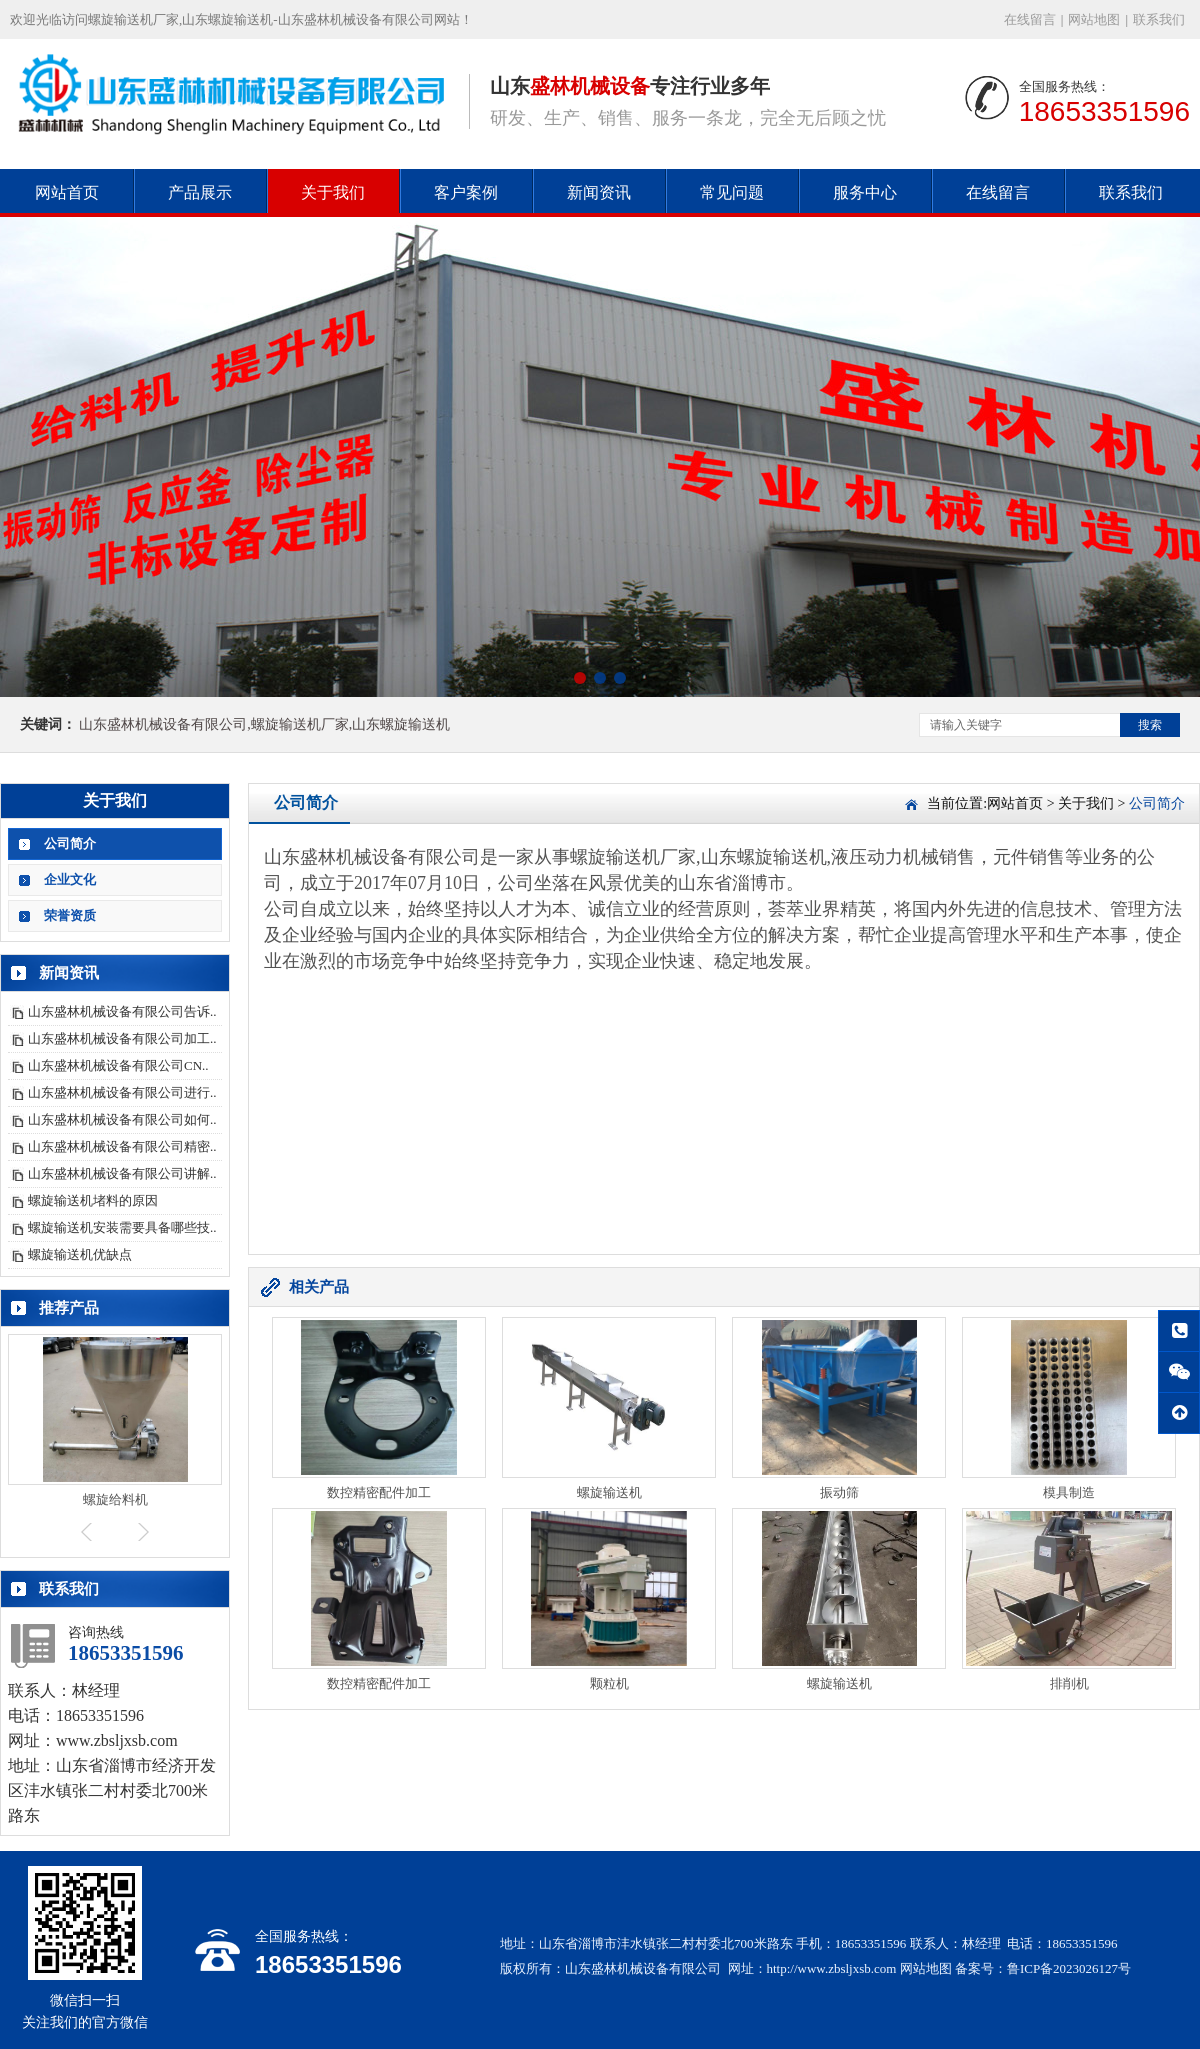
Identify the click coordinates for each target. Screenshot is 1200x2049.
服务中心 (865, 192)
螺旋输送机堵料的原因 (93, 1200)
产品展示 (200, 192)
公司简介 (70, 843)
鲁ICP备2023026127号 (1069, 1968)
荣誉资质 (70, 915)
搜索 (1150, 725)
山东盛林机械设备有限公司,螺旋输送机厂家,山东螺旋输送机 (264, 724)
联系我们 (1159, 19)
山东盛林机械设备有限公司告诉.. (122, 1011)
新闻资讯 (599, 192)
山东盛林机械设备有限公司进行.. (122, 1092)
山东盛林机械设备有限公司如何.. (122, 1119)
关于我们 (333, 192)
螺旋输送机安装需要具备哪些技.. (122, 1227)
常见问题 (732, 192)
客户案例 (466, 192)
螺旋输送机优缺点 (80, 1254)
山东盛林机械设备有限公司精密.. (122, 1146)
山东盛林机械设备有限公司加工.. (122, 1038)
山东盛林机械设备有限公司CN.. (118, 1065)
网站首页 (67, 192)
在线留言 (1030, 19)
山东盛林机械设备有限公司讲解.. (122, 1173)
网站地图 (1094, 19)
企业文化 (70, 879)
